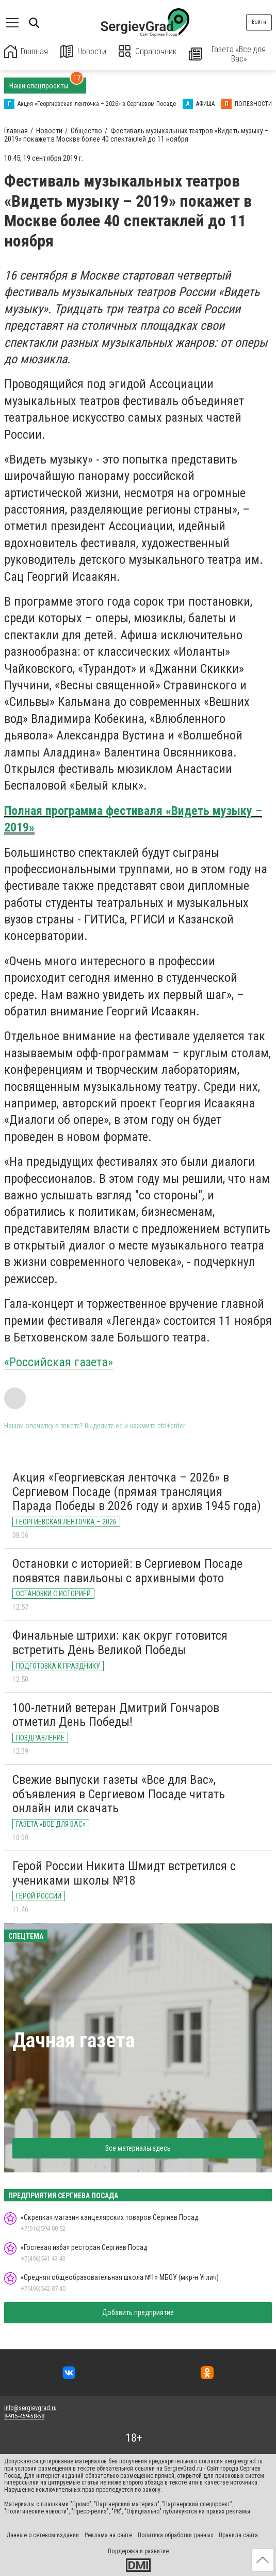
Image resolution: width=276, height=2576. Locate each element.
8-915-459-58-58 (24, 2416)
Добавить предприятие (138, 2312)
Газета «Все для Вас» (228, 54)
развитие (156, 2551)
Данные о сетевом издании (42, 2535)
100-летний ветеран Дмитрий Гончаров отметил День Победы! (115, 1715)
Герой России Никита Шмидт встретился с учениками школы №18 (124, 1873)
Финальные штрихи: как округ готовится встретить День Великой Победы (120, 1642)
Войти (259, 22)
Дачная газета (73, 2040)
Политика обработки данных (175, 2535)
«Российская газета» (58, 1362)
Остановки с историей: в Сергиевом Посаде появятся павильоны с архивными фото (127, 1570)
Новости (84, 51)
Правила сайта (238, 2535)
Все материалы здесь (138, 2148)
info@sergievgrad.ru (30, 2408)
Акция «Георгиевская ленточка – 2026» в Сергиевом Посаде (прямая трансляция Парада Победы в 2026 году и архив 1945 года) (136, 1491)
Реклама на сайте (108, 2535)
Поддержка (123, 2551)
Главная (26, 51)
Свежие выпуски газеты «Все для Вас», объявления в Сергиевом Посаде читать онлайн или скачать (118, 1793)
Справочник (148, 51)
